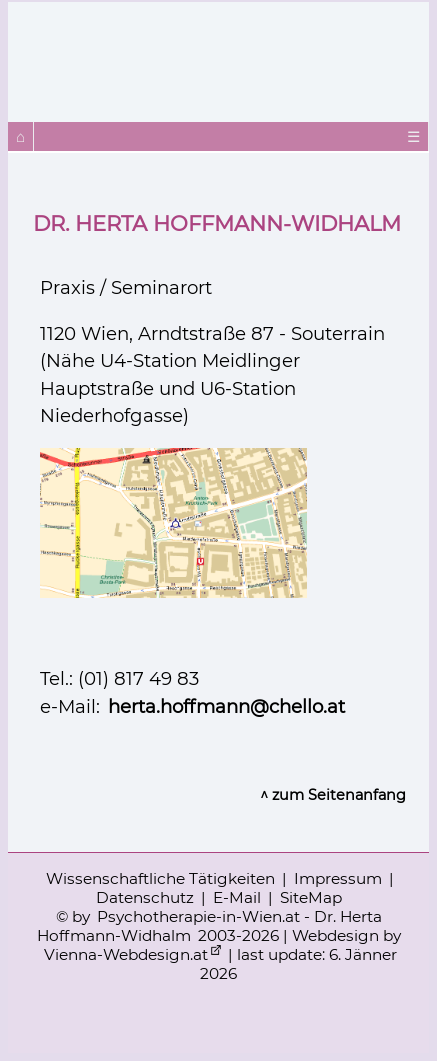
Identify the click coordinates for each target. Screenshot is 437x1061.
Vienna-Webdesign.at (126, 954)
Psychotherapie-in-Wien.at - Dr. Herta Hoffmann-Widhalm (209, 926)
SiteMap (311, 897)
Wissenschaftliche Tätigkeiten (160, 878)
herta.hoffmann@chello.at (226, 706)
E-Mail (237, 897)
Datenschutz (145, 897)
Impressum (338, 878)
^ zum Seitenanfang (333, 795)
